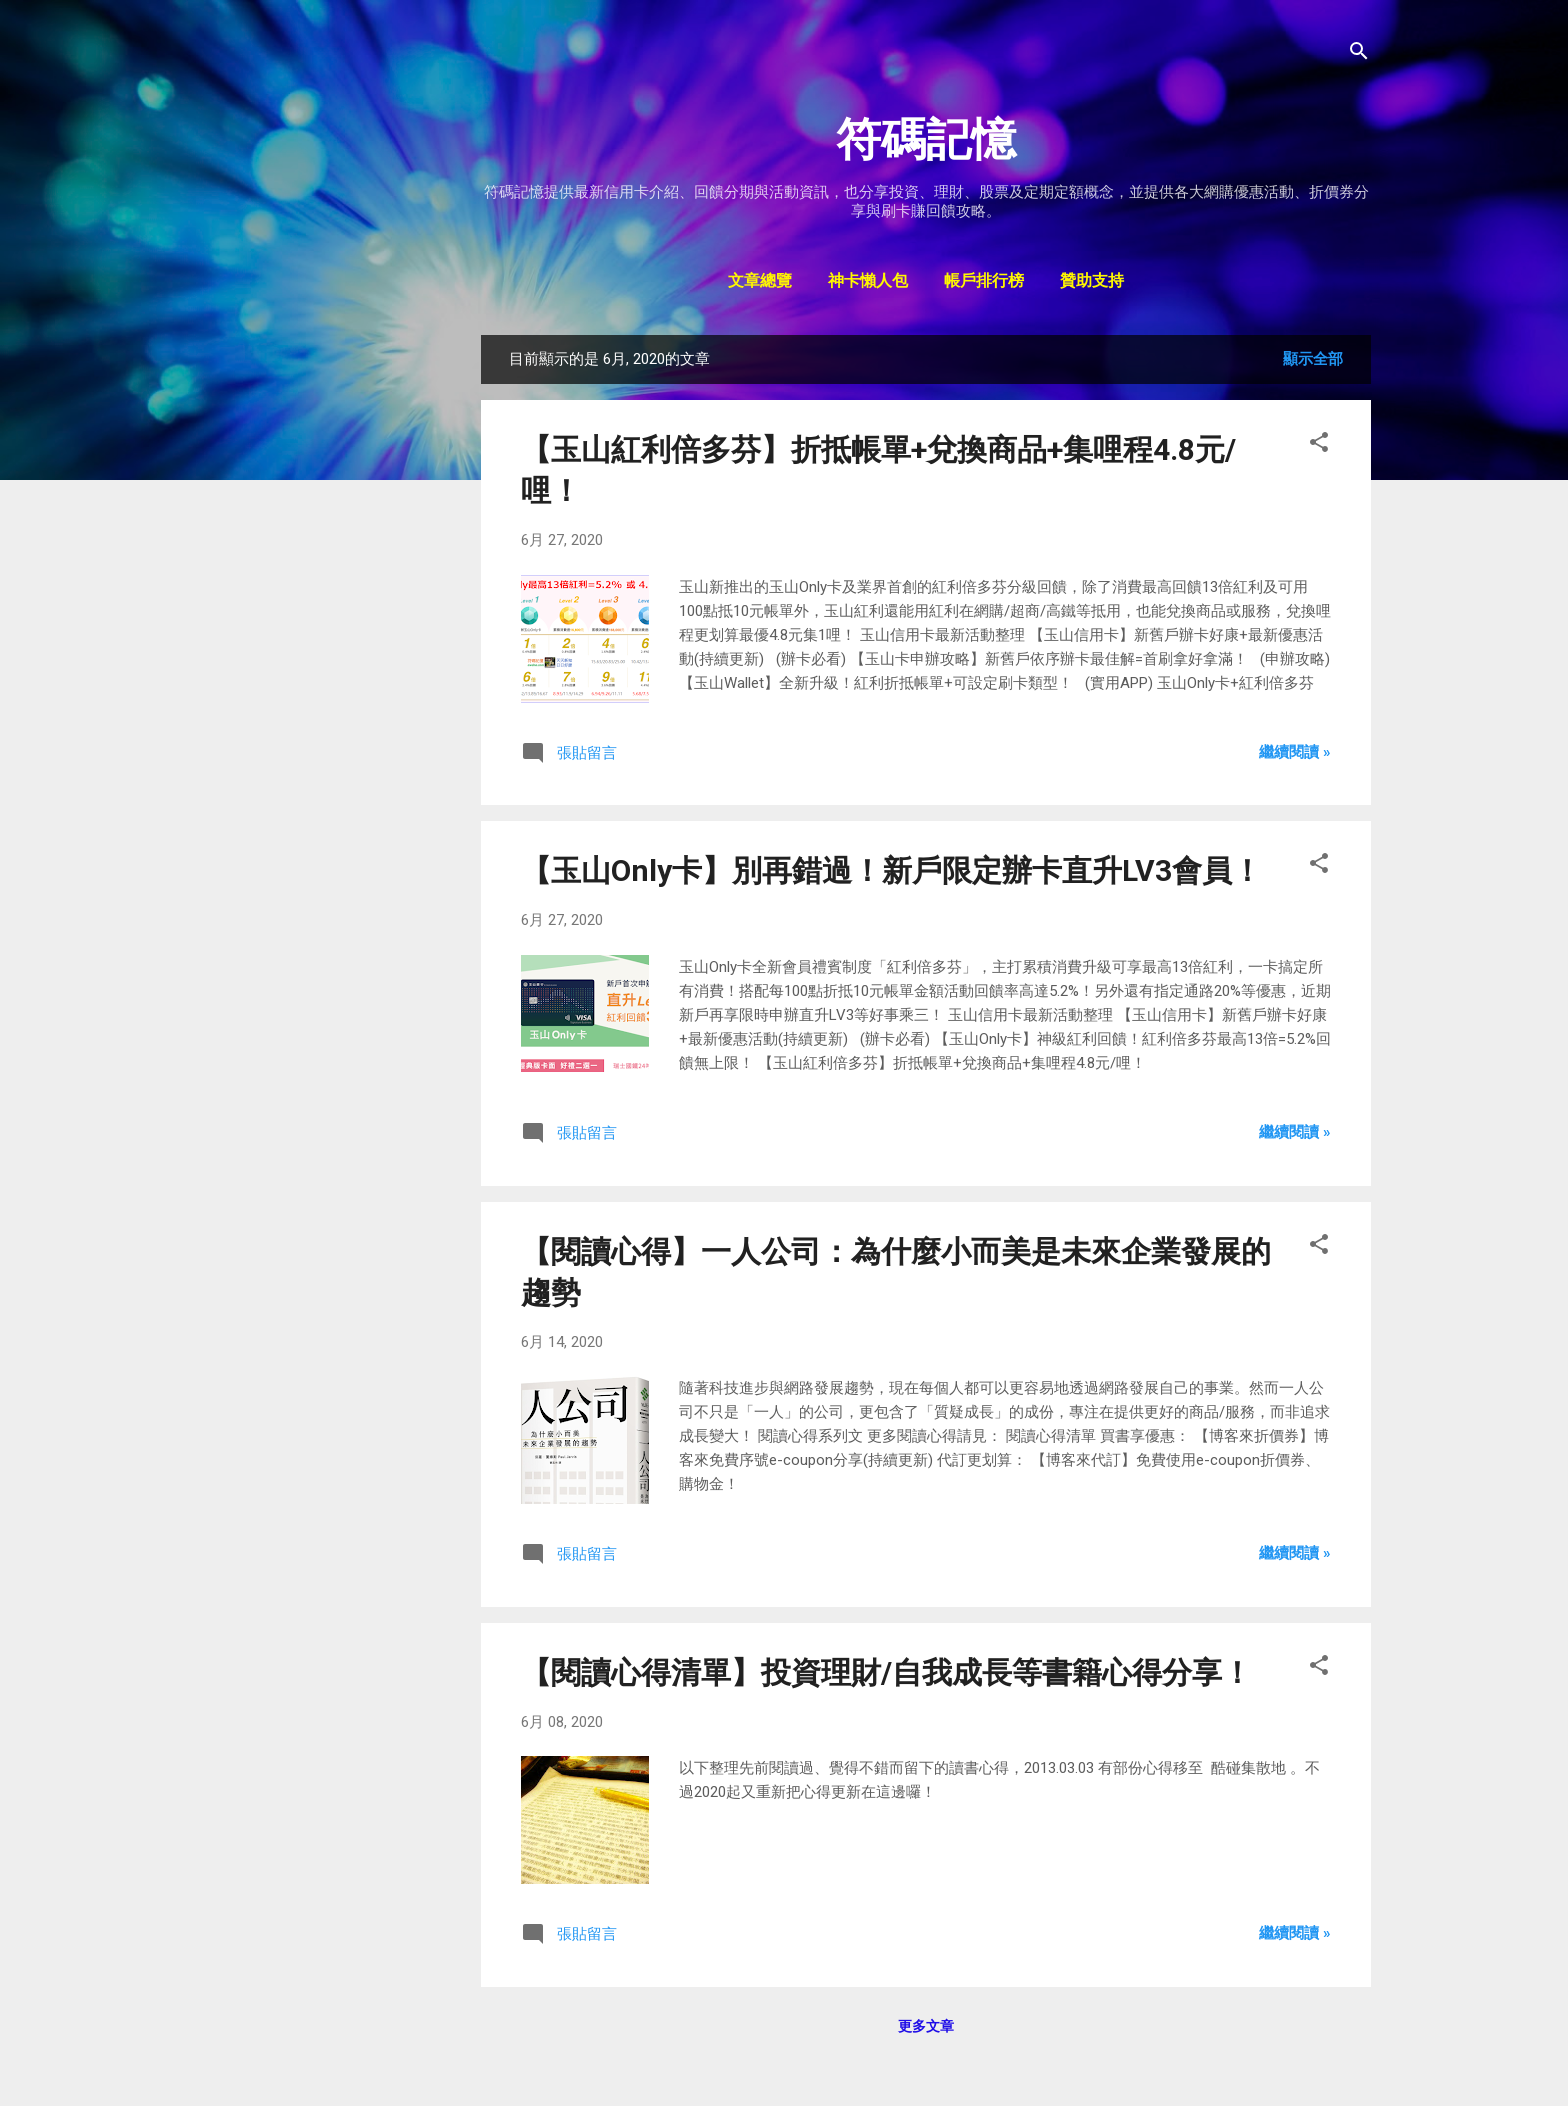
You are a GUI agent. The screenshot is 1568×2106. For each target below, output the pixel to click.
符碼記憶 (926, 139)
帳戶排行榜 (984, 282)
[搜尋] (1359, 54)
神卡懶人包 (868, 282)
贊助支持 (1092, 282)
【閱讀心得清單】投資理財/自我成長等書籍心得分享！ (886, 1672)
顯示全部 (1313, 359)
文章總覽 (760, 282)
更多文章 (926, 2026)
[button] (1319, 445)
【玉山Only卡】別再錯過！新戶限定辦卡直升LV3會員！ (891, 870)
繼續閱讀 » (1295, 752)
